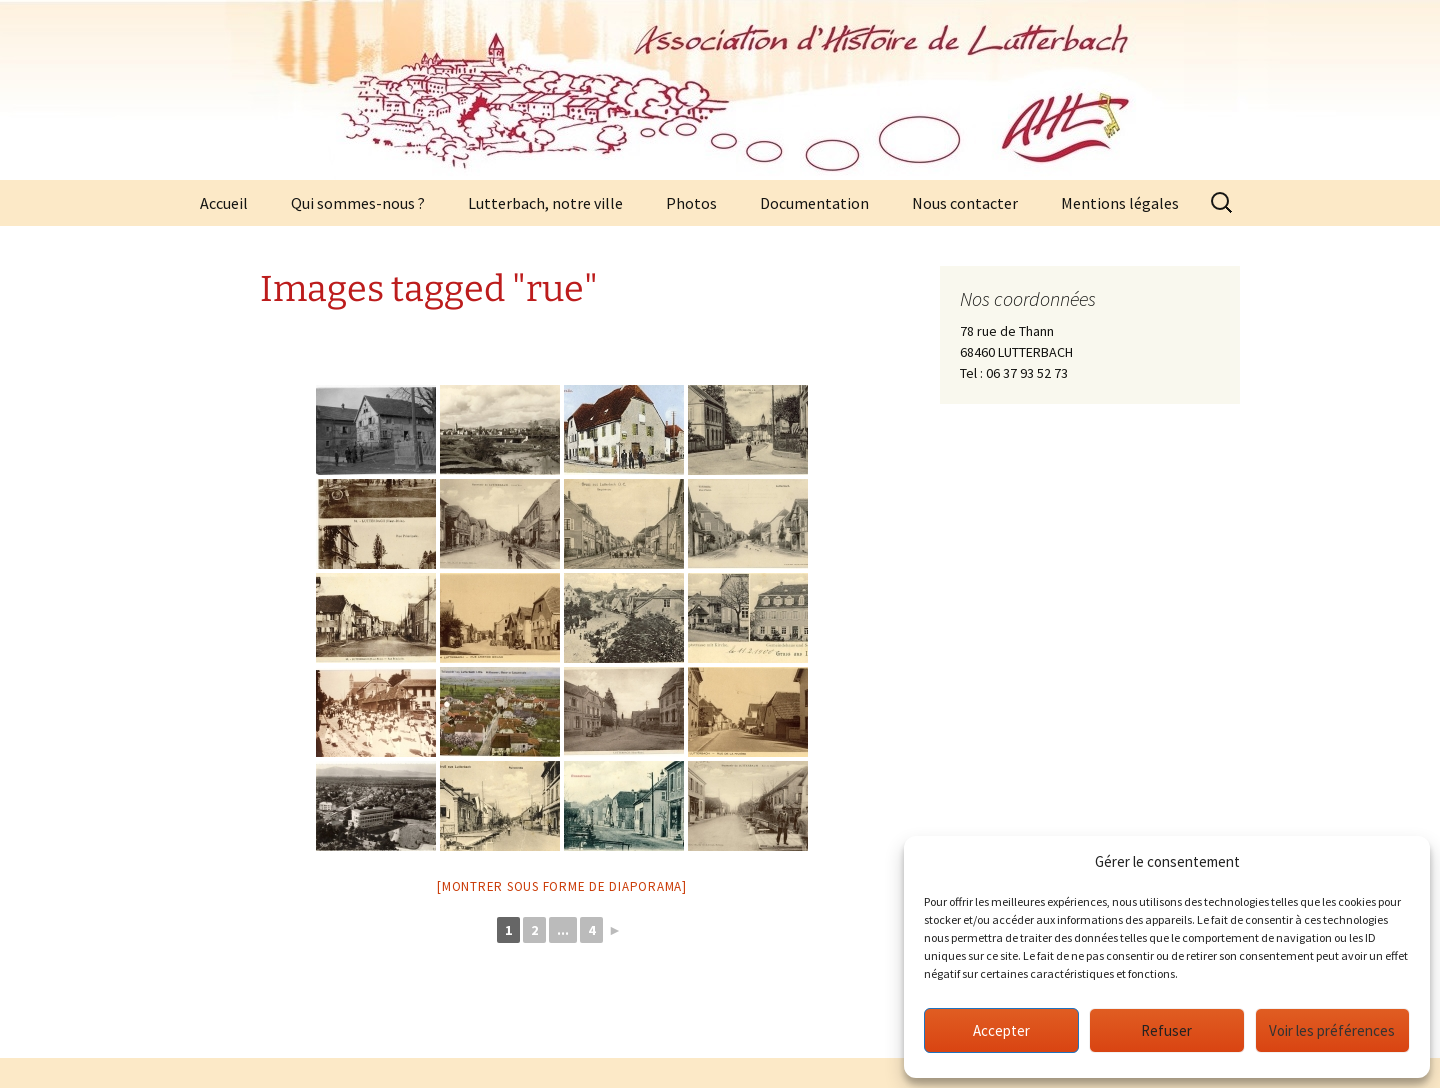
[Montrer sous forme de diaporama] (562, 886)
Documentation (814, 203)
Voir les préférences (1332, 1030)
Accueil (224, 203)
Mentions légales (1120, 203)
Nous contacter (965, 203)
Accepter (1001, 1030)
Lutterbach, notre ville (545, 203)
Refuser (1166, 1030)
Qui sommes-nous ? (358, 203)
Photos (691, 203)
